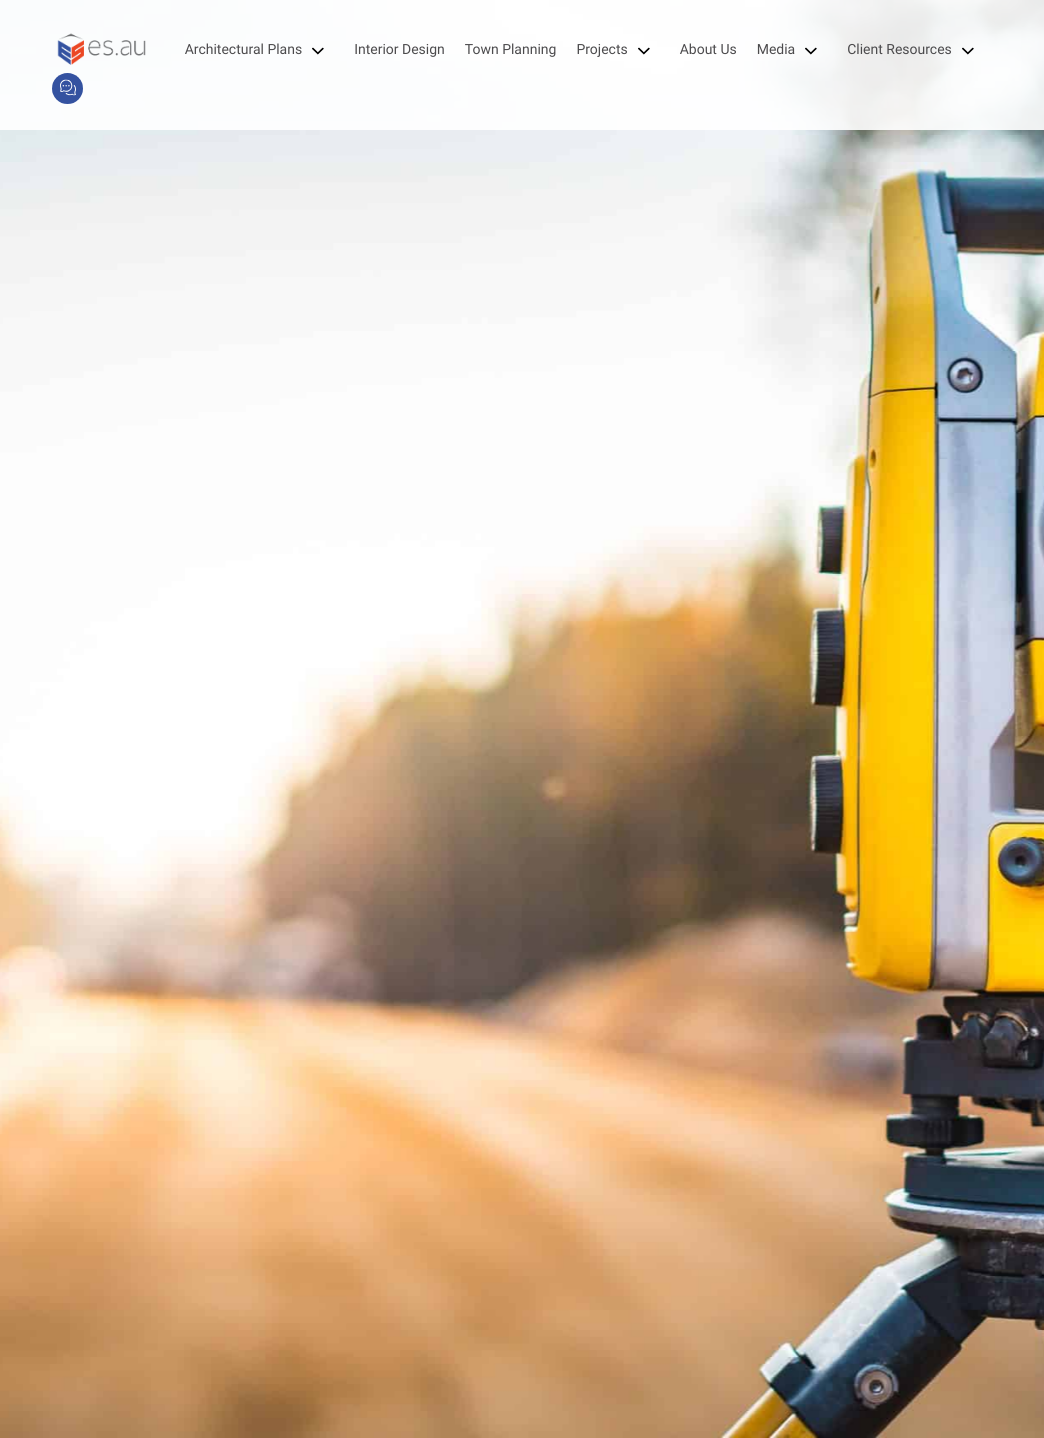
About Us (708, 50)
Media (792, 50)
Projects (617, 50)
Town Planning (511, 50)
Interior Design (399, 50)
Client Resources (915, 50)
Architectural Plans (260, 50)
